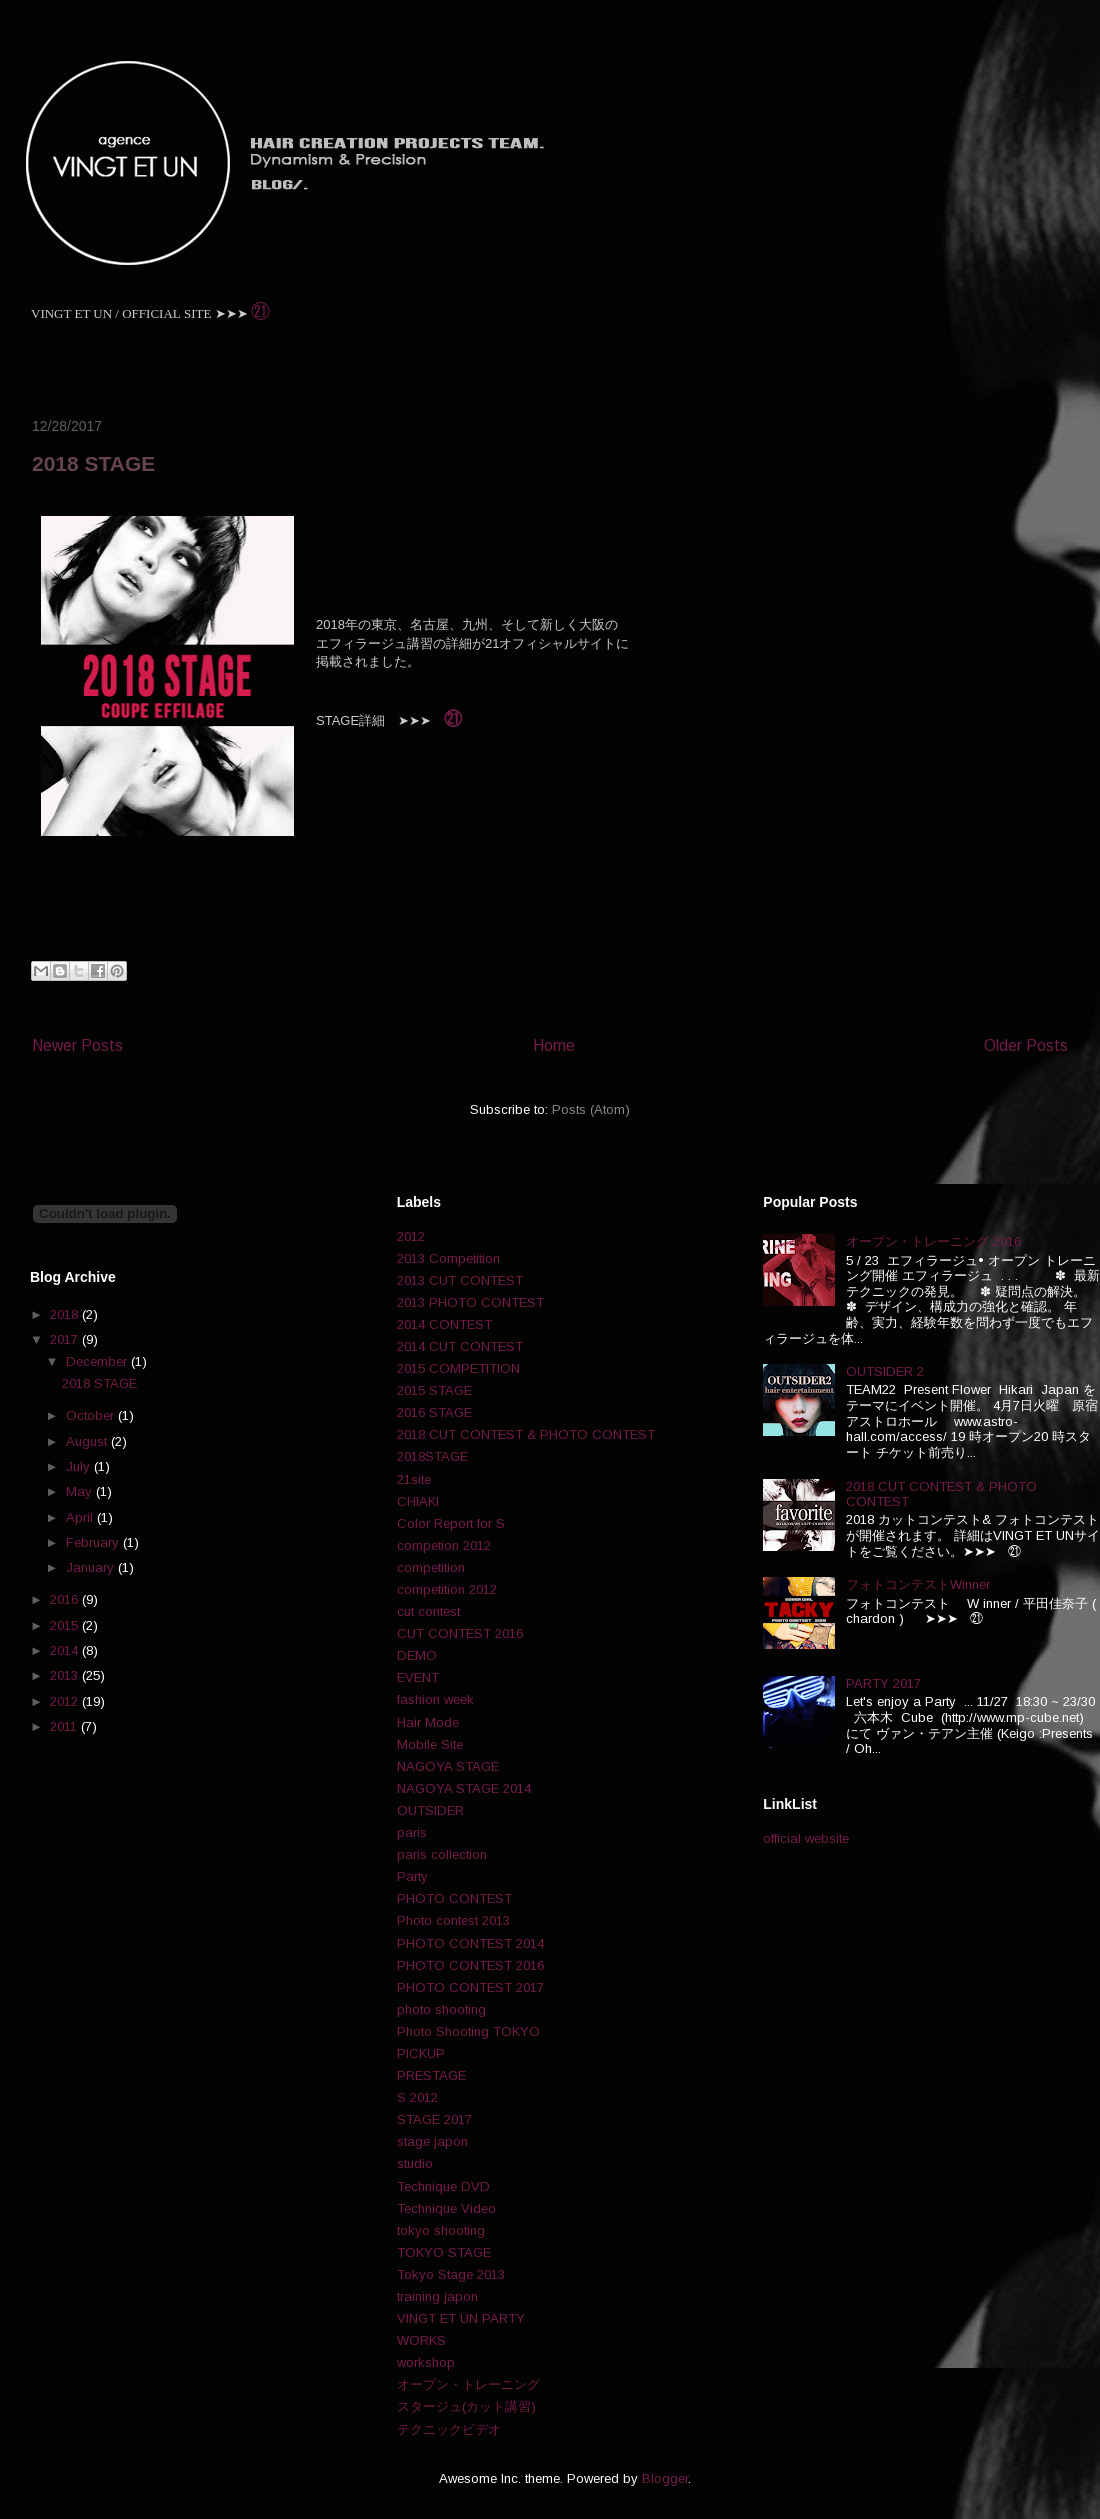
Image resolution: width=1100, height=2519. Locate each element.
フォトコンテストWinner (918, 1584)
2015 (66, 1625)
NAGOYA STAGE (448, 1766)
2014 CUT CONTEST (460, 1346)
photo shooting (441, 2009)
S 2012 (417, 2097)
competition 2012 (447, 1589)
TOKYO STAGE (444, 2252)
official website (806, 1838)
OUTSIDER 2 (885, 1371)
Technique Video (446, 2208)
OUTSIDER (430, 1810)
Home (554, 1045)
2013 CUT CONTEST (460, 1280)
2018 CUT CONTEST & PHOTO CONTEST (526, 1434)
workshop (426, 2362)
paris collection (442, 1854)
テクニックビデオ (449, 2429)
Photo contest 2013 (453, 1920)
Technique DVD (443, 2186)
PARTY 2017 (883, 1683)
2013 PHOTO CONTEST (470, 1302)
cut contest (428, 1611)
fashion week (435, 1699)
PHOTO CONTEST (454, 1898)
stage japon (432, 2141)
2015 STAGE (434, 1390)
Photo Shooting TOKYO (468, 2031)
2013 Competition (448, 1258)
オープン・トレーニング (468, 2384)
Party (412, 1876)
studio (415, 2163)
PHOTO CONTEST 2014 (470, 1943)
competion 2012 (444, 1545)
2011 (65, 1726)
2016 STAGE (434, 1412)
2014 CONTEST (444, 1324)
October (92, 1415)
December (98, 1361)
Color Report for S (451, 1523)
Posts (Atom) (591, 1109)
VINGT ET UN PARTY (461, 2318)
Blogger (665, 2478)
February (94, 1542)
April (81, 1517)
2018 (66, 1314)
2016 (66, 1599)
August (88, 1441)
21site (414, 1479)
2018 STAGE (93, 463)
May (81, 1491)
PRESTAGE (431, 2075)
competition (431, 1567)
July (80, 1466)
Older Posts (1026, 1045)
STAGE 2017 (434, 2119)
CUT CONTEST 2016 (460, 1633)
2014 (66, 1650)
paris (412, 1832)
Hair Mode (428, 1722)
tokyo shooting (441, 2230)
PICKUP (421, 2053)
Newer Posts (77, 1045)
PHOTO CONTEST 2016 (470, 1965)
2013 (66, 1675)
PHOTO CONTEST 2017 (470, 1987)
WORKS (421, 2340)
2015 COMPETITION (458, 1368)
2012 (66, 1701)
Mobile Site (430, 1744)
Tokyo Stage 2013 (451, 2274)
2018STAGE (432, 1456)
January (92, 1567)
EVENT (418, 1677)
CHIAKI (418, 1501)
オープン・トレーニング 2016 (933, 1241)
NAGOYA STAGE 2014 (464, 1788)
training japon (437, 2296)
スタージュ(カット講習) (466, 2406)
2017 (66, 1339)
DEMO (417, 1655)
